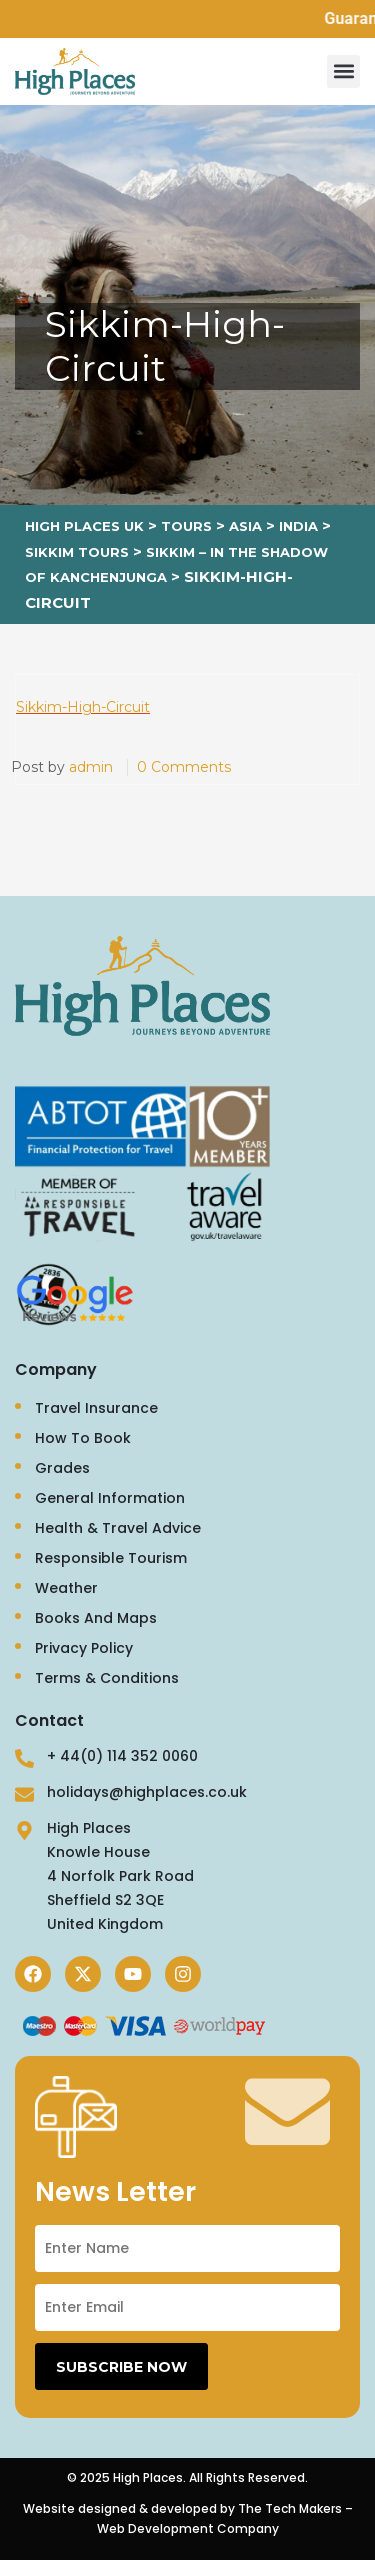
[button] (343, 71)
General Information (110, 1498)
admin (91, 767)
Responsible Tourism (111, 1558)
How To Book (83, 1438)
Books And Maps (96, 1618)
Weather (66, 1588)
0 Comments (184, 767)
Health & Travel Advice (118, 1528)
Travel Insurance (96, 1408)
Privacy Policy (84, 1648)
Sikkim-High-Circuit (83, 707)
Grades (62, 1468)
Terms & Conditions (107, 1678)
